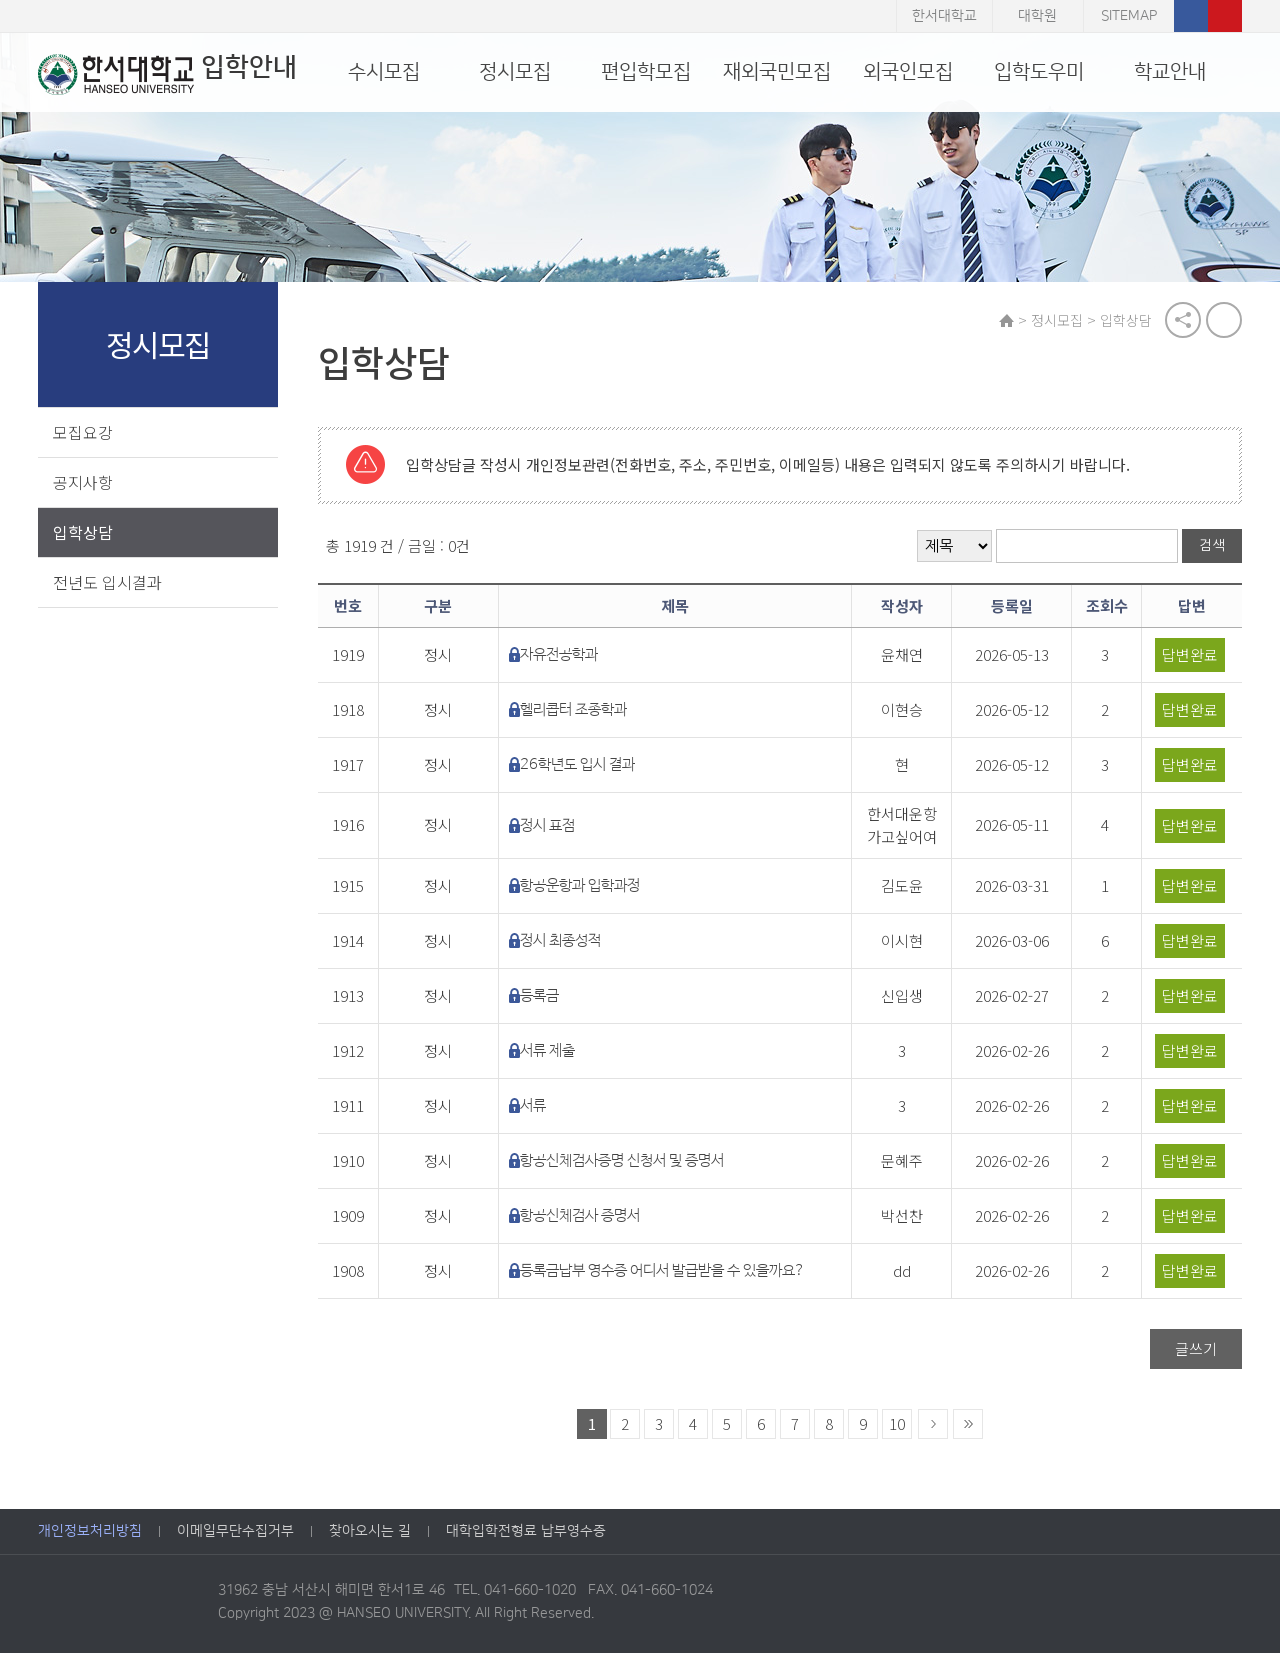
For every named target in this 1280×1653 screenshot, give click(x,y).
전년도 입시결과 (107, 582)
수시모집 (384, 72)
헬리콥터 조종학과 (573, 709)
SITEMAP (1129, 16)
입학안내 (167, 74)
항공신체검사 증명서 (580, 1215)
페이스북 (1191, 16)
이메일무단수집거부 (235, 1531)
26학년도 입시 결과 (577, 764)
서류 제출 (547, 1050)
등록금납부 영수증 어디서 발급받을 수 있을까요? (662, 1270)
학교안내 (1170, 72)
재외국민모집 (777, 72)
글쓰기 (1196, 1348)
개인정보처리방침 (90, 1531)
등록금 (539, 995)
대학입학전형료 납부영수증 (526, 1531)
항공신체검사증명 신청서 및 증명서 (622, 1160)
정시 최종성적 (560, 940)
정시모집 (515, 72)
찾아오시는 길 (370, 1531)
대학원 (1037, 16)
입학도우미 (1039, 72)
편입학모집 (646, 72)
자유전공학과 (559, 654)
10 (897, 1423)
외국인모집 (908, 72)
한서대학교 (944, 16)
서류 (533, 1105)
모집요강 (83, 432)
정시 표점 (547, 825)
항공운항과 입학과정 (580, 885)
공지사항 (83, 482)
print (1224, 320)
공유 (1183, 320)
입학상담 (83, 532)
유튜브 (1225, 16)
